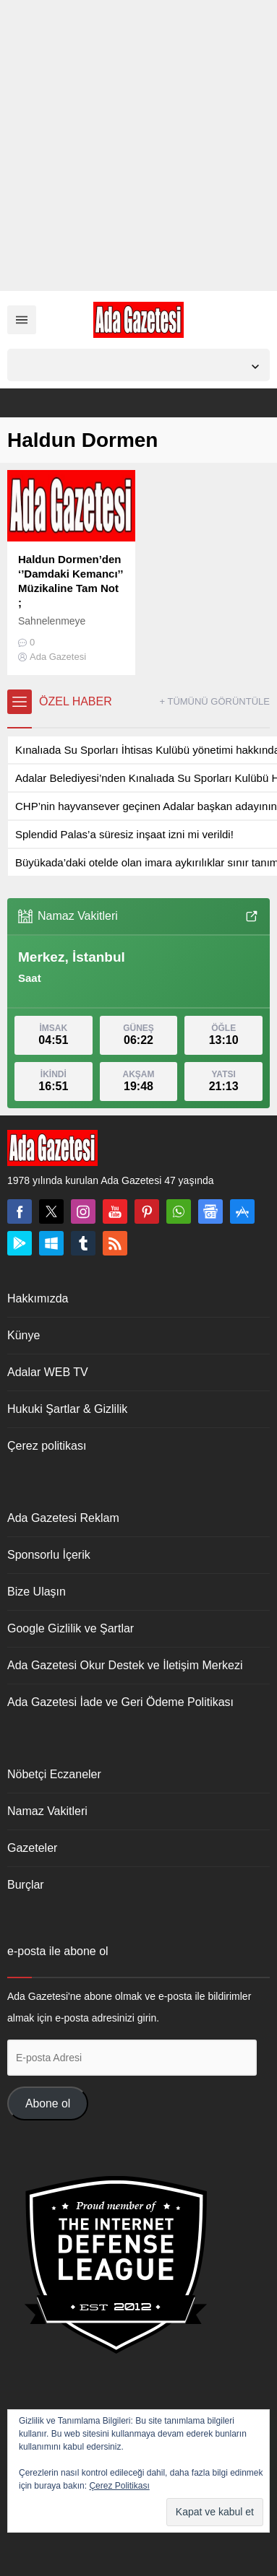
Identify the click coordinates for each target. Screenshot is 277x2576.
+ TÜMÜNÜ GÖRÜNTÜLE (214, 701)
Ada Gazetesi (58, 656)
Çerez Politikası (119, 2486)
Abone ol (47, 2103)
